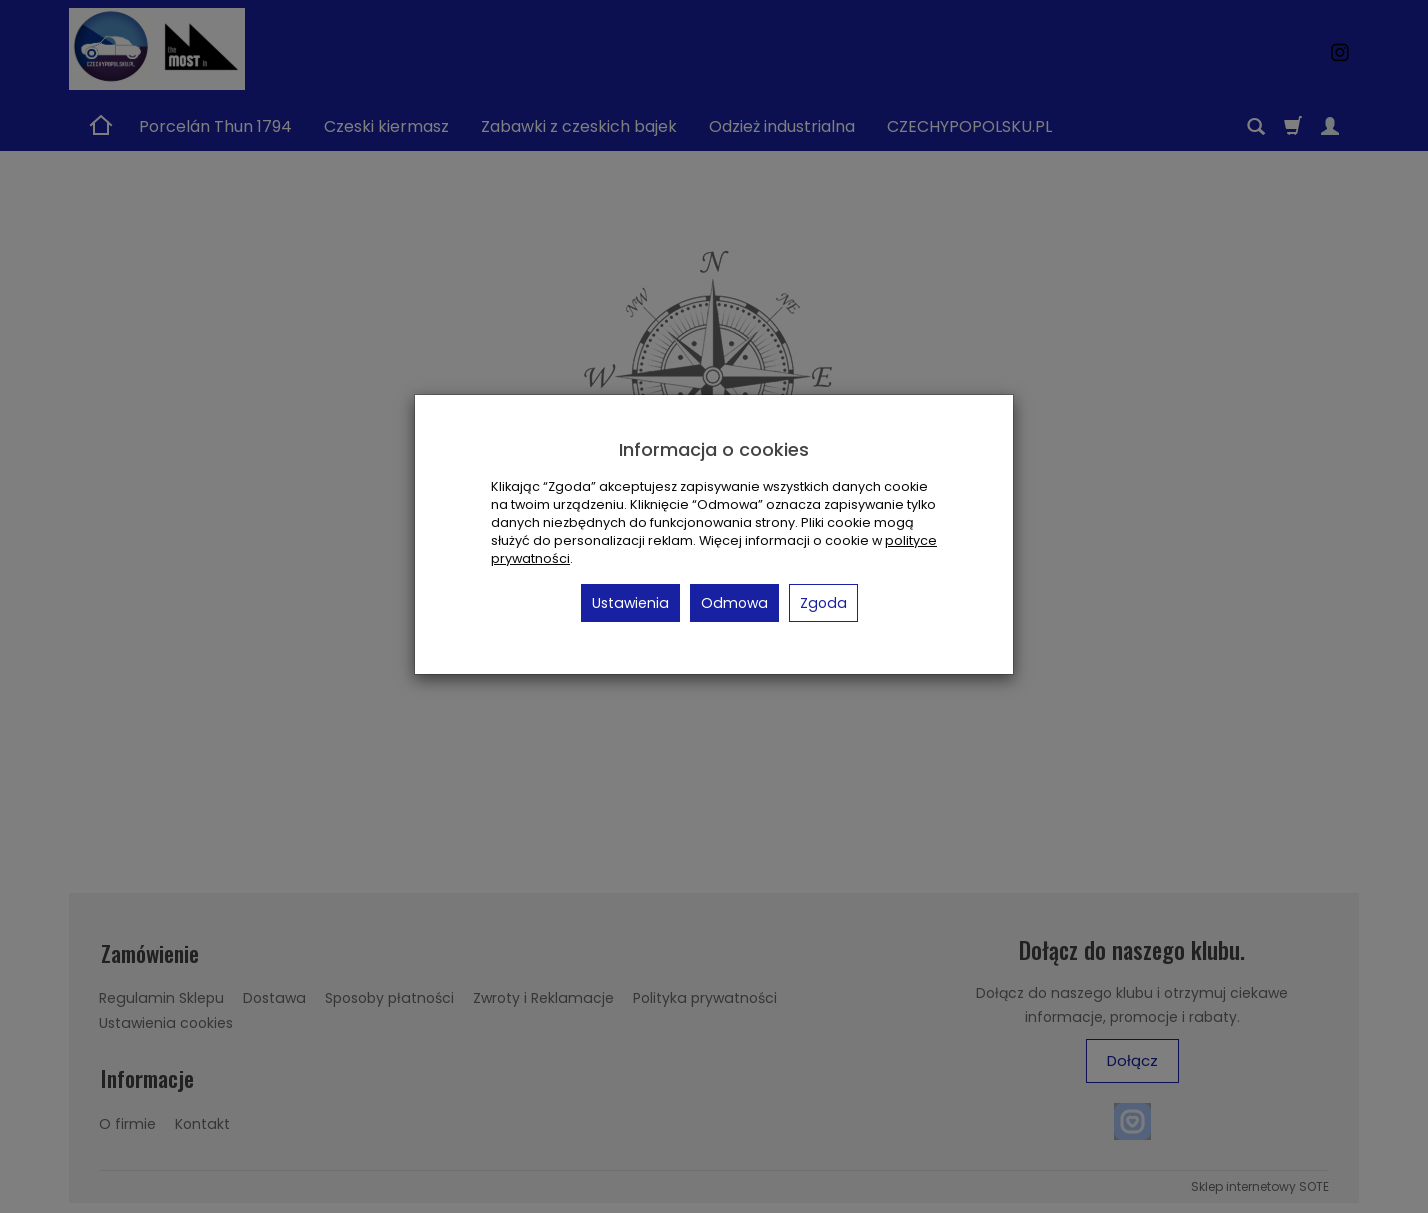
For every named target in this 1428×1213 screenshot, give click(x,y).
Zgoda (823, 603)
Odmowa (734, 603)
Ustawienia (630, 603)
